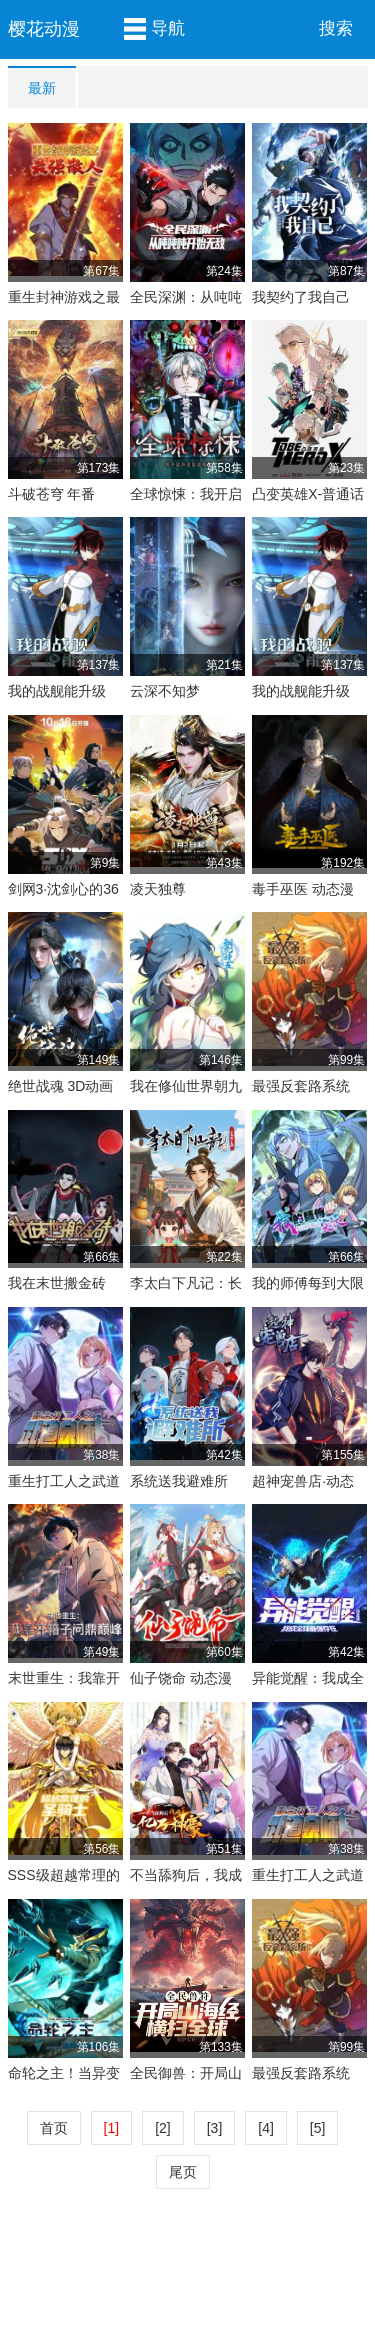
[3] (215, 2128)
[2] (163, 2128)
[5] (318, 2128)
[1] (112, 2128)
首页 (54, 2128)
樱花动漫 (44, 29)
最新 (42, 88)
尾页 (183, 2172)
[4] (266, 2128)
